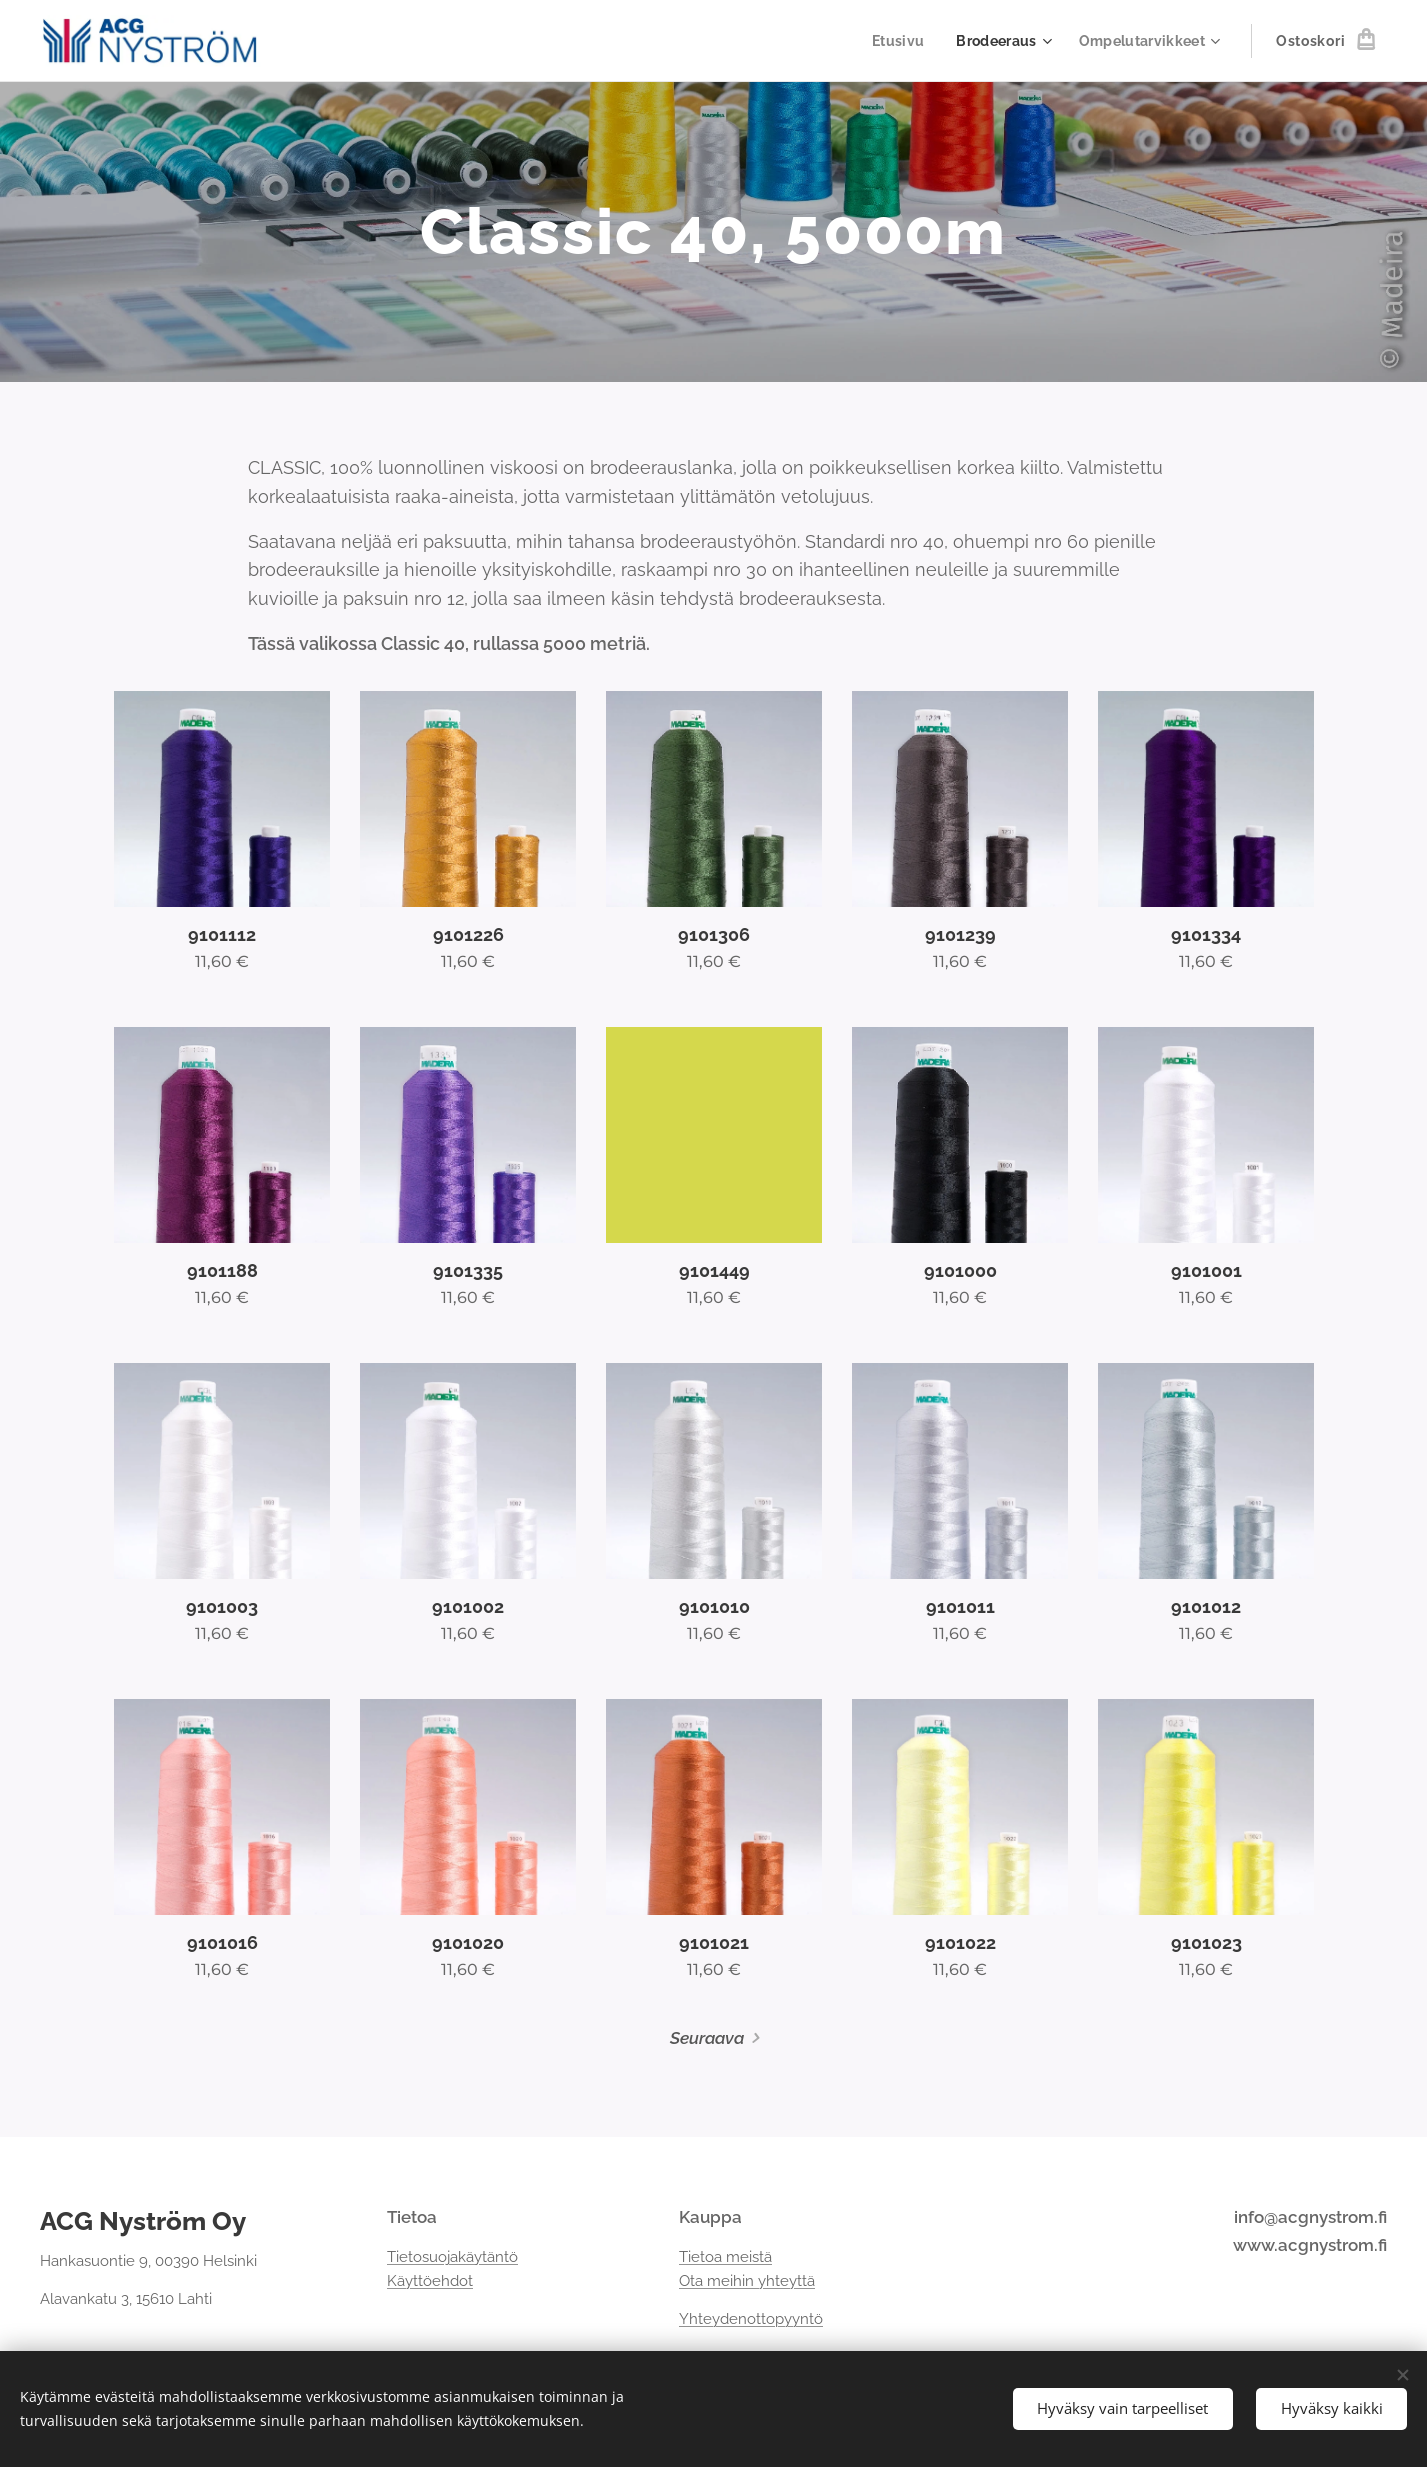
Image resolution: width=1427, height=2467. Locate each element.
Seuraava (707, 2038)
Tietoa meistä (725, 2257)
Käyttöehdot (430, 2281)
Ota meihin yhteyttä (747, 2281)
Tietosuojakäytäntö (452, 2257)
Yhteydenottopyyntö (751, 2320)
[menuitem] (893, 41)
